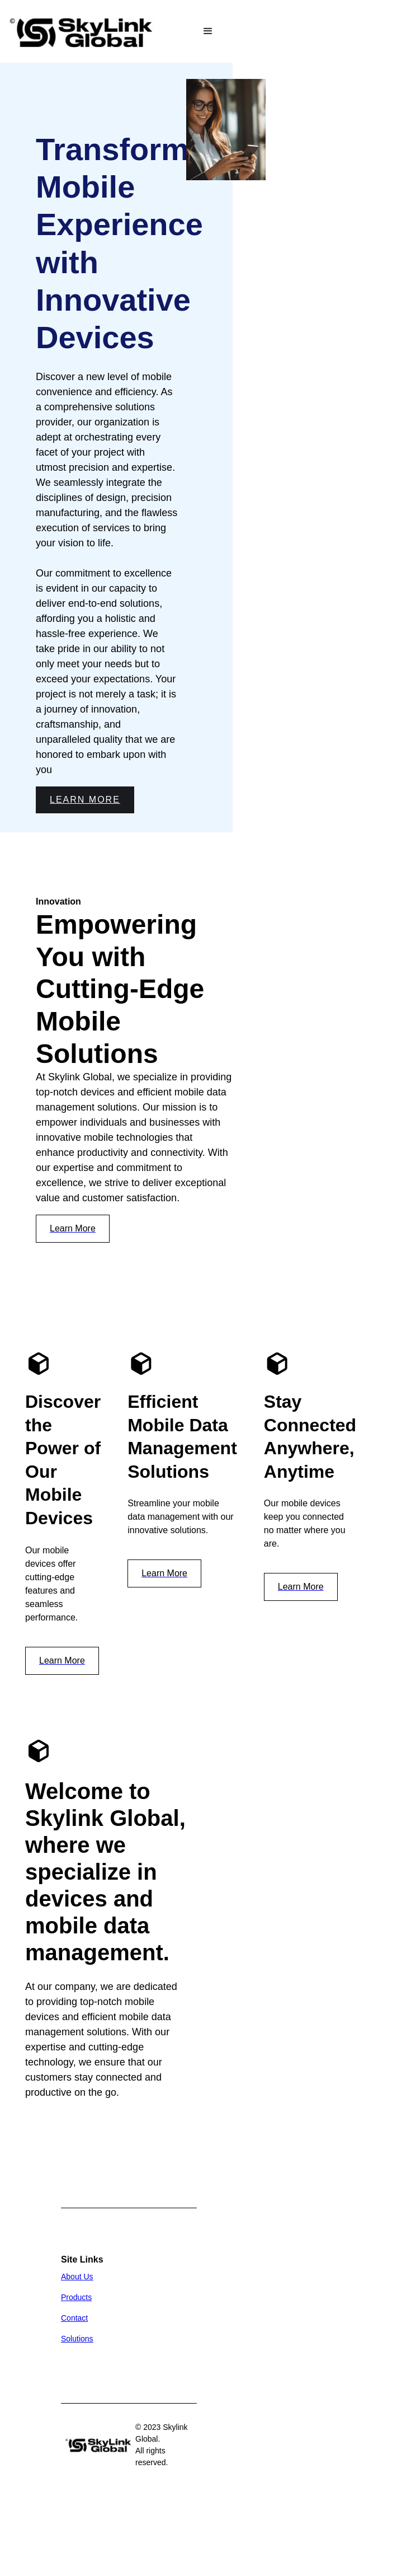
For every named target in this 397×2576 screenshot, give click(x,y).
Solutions (77, 2338)
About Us (77, 2276)
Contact (74, 2317)
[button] (208, 31)
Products (76, 2297)
